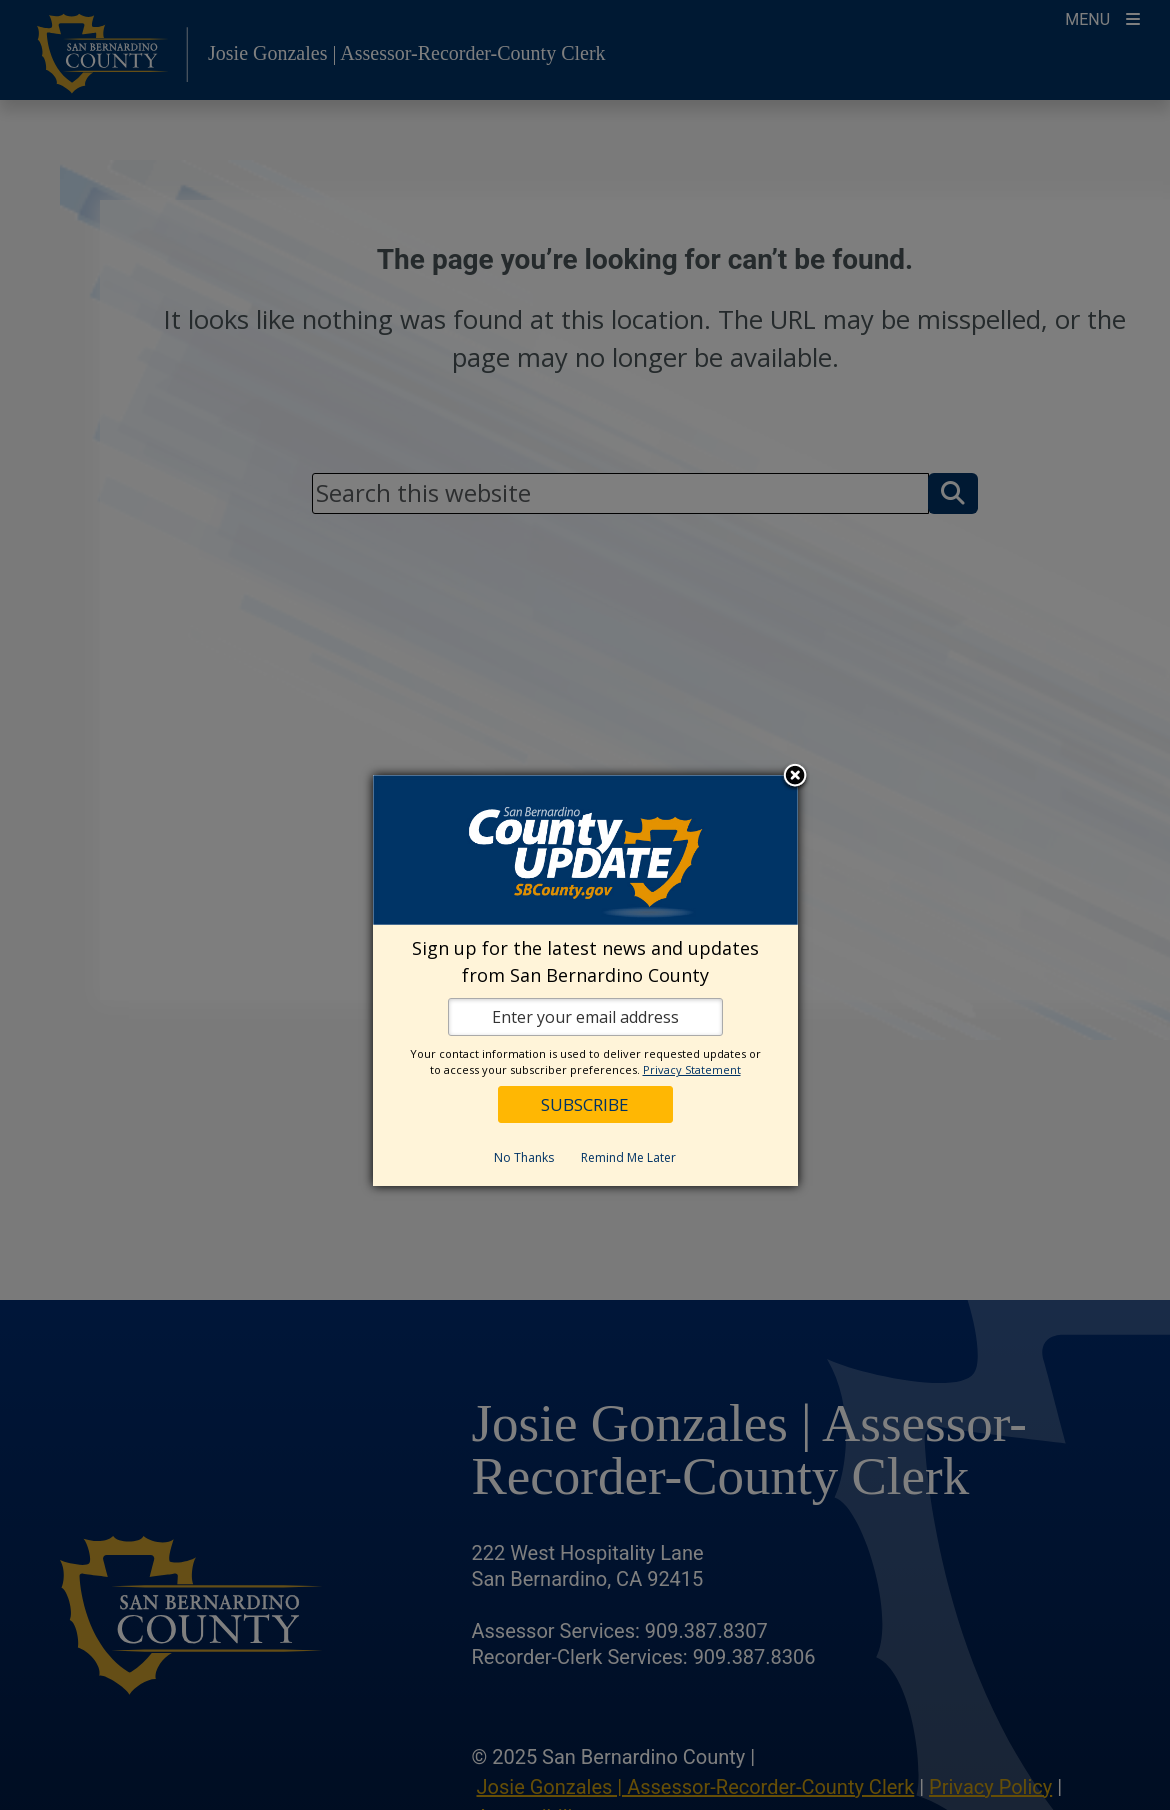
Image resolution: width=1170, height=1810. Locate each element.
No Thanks (524, 1157)
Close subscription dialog (795, 777)
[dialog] (585, 980)
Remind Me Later (628, 1157)
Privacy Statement (692, 1069)
